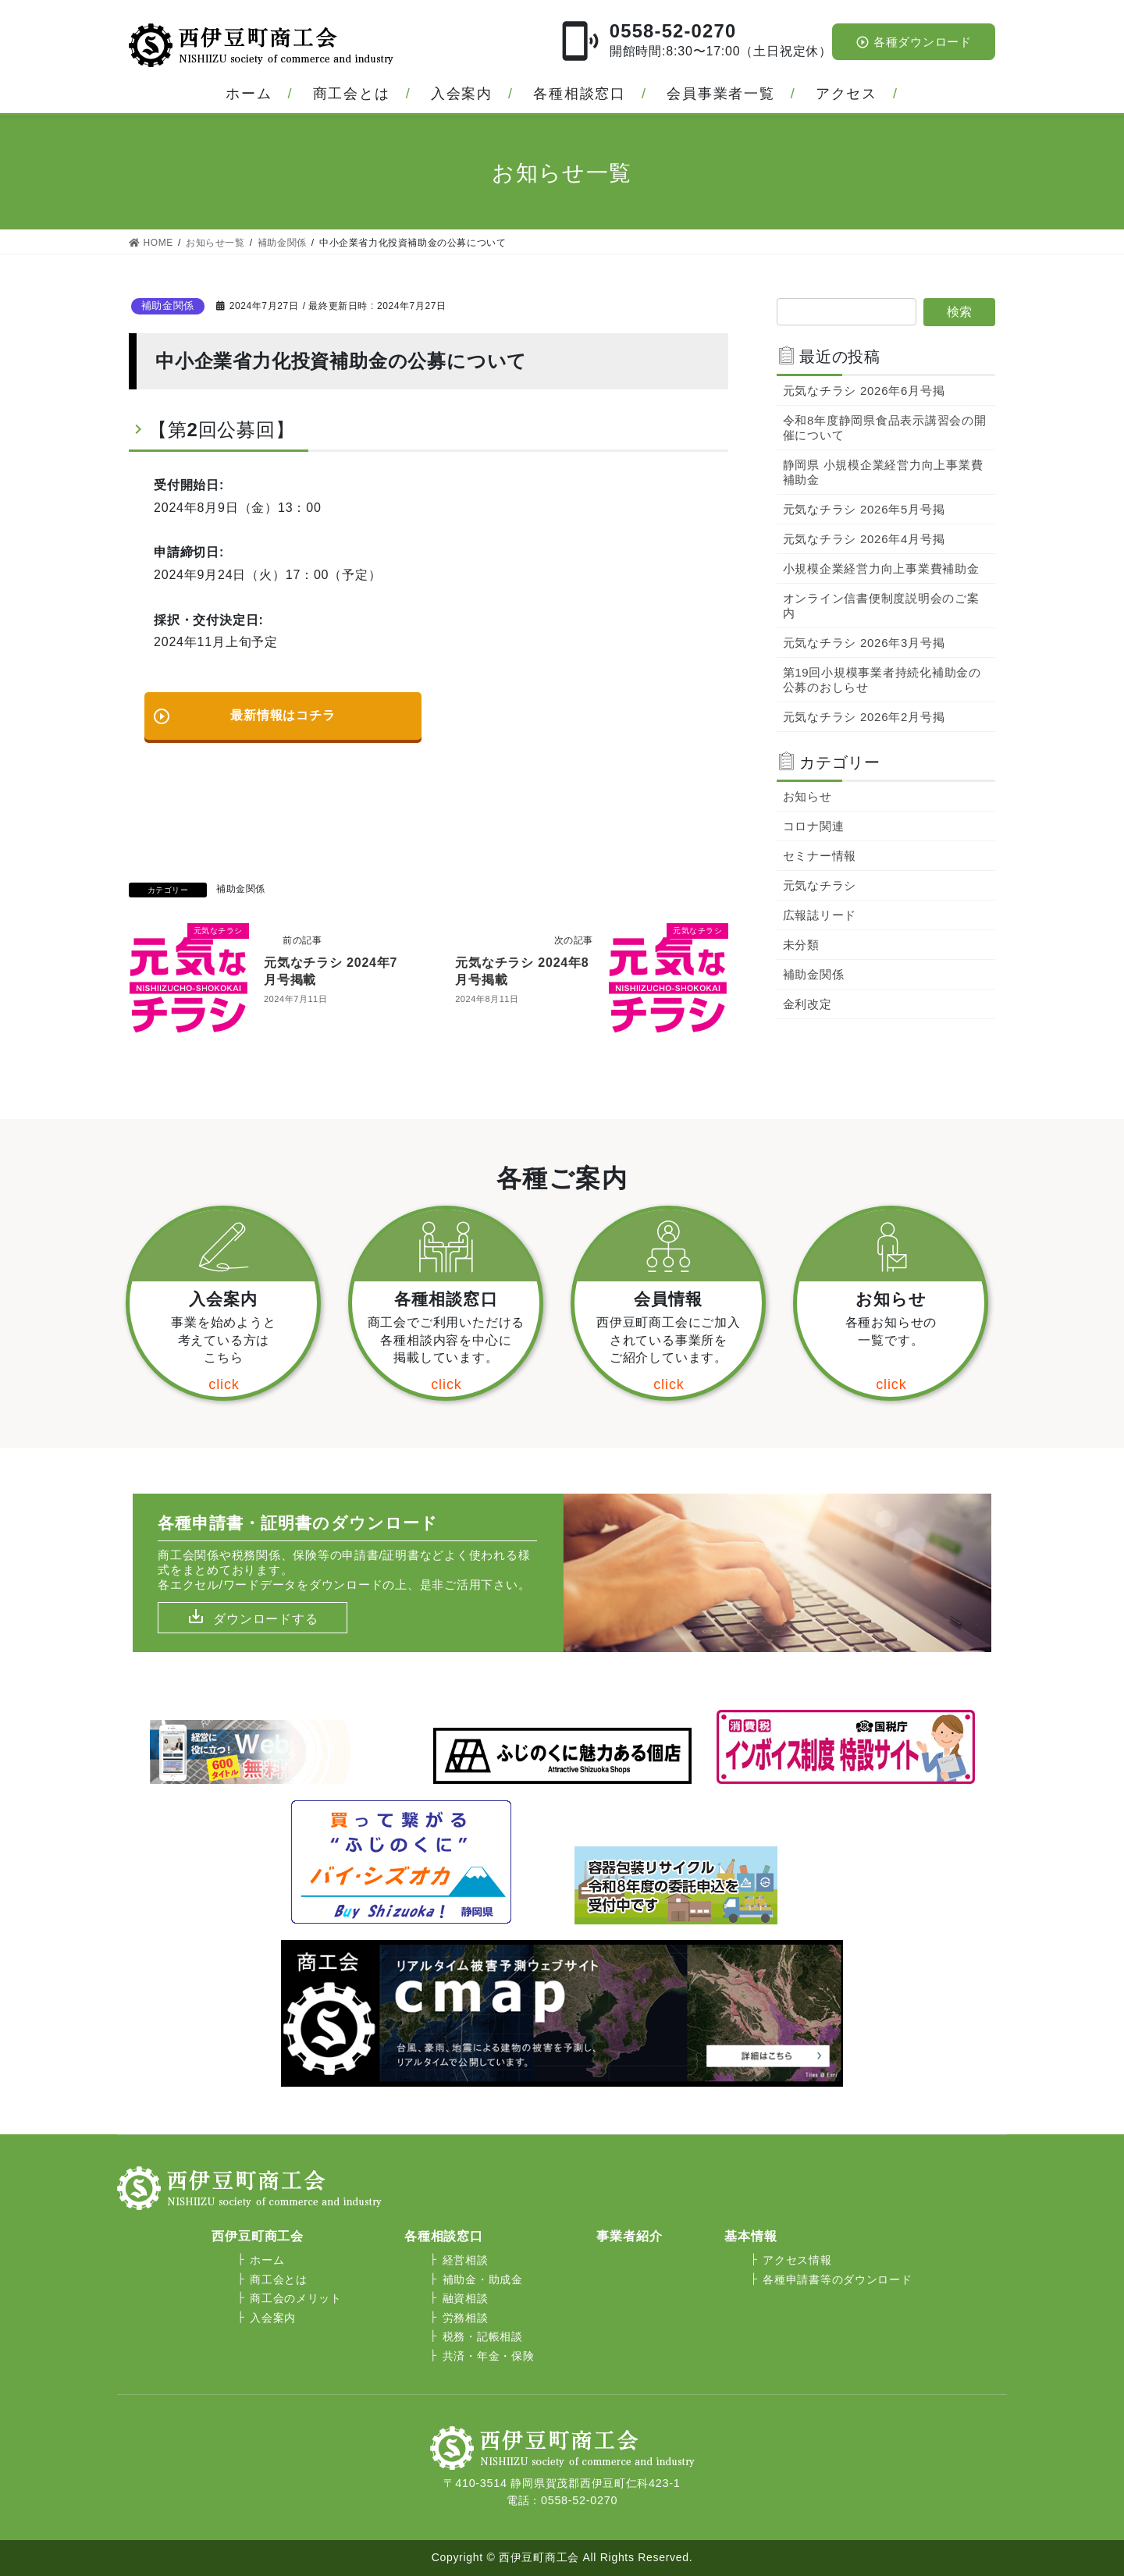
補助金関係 (167, 305)
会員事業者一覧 (721, 93)
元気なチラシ (820, 885)
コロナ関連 (814, 826)
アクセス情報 (797, 2260)
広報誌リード (820, 915)
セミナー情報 (820, 855)
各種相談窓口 (579, 93)
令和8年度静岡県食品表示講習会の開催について (885, 428)
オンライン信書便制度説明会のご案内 (881, 606)
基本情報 (750, 2236)
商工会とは (351, 93)
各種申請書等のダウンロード (837, 2279)
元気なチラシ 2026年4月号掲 (864, 538)
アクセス (846, 93)
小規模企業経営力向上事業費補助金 (881, 568)
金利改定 (807, 1004)
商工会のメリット (296, 2298)
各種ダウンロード (913, 42)
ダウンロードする (265, 1619)
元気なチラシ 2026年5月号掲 (864, 509)
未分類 (801, 944)
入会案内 (462, 93)
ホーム (249, 93)
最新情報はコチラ (244, 709)
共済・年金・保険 (489, 2356)
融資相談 (466, 2298)
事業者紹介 (629, 2236)
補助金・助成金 (483, 2279)
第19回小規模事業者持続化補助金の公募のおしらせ (882, 680)
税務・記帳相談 (483, 2336)
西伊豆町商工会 (258, 2236)
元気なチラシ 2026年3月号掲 (864, 642)
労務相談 (466, 2317)
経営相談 (466, 2260)
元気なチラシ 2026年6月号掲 (864, 390)
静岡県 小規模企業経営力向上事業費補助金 (883, 472)
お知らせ (807, 796)
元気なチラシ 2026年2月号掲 (864, 716)
